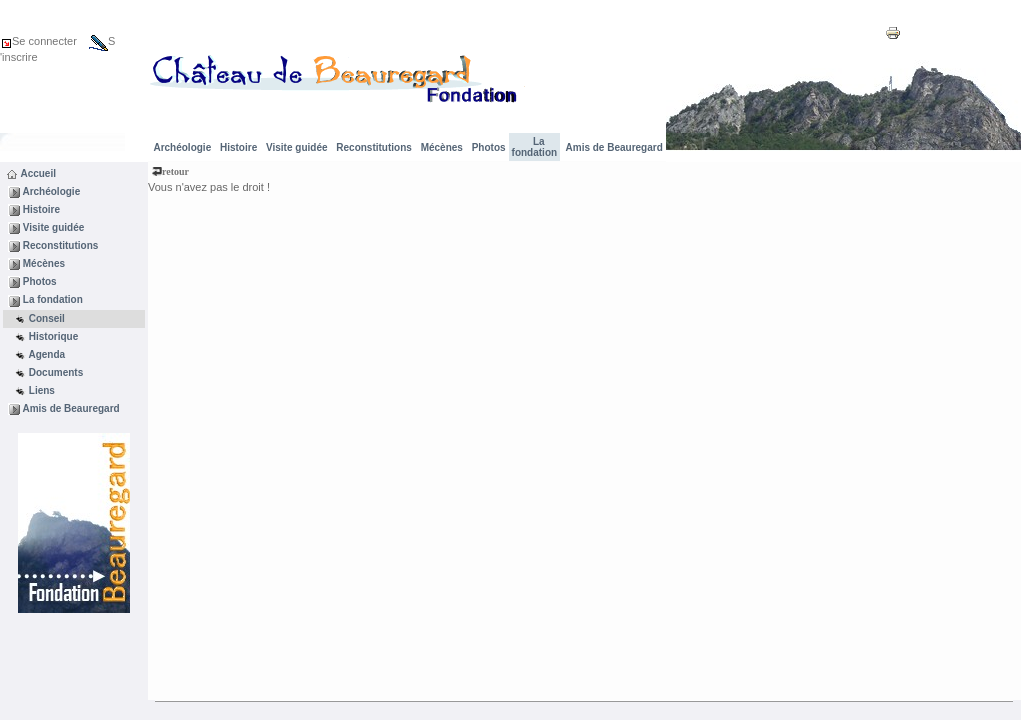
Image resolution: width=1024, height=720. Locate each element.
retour (170, 171)
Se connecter (38, 41)
